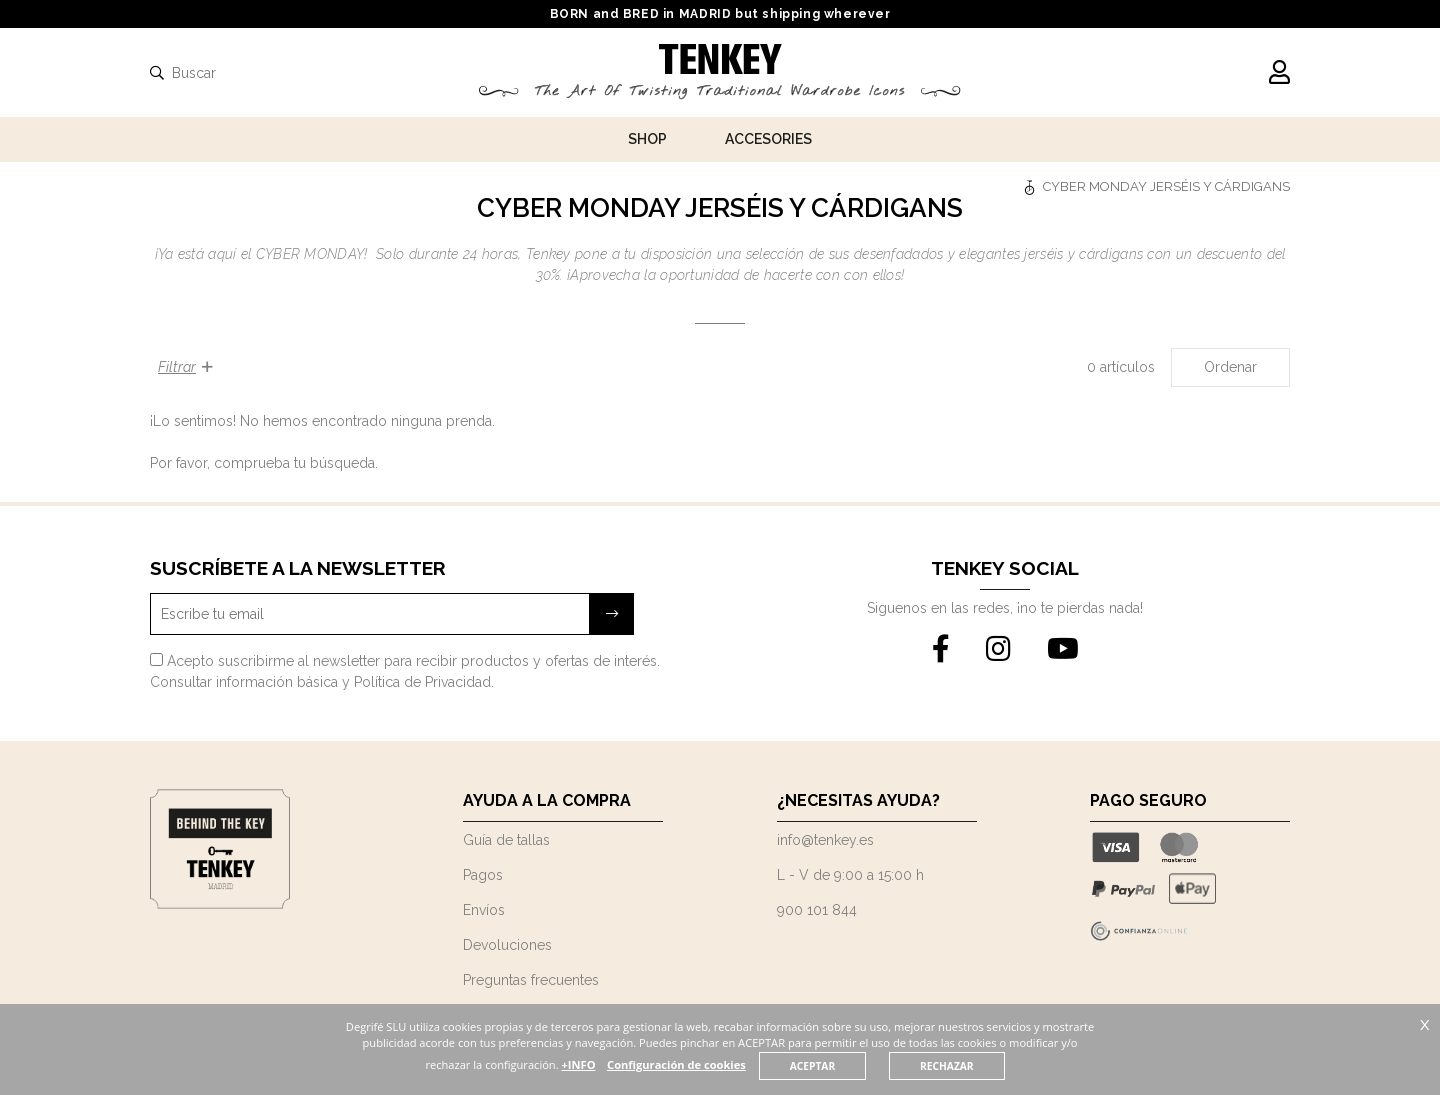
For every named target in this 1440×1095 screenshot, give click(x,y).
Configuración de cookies (713, 1064)
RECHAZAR (984, 1066)
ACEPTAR (849, 1066)
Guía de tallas (506, 840)
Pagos (483, 875)
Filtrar (185, 367)
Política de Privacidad (422, 682)
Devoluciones (507, 945)
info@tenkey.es (825, 840)
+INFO (614, 1064)
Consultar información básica (244, 682)
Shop (647, 139)
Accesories (768, 139)
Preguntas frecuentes (531, 980)
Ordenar (1230, 367)
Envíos (484, 910)
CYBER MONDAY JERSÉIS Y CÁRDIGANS (1166, 186)
